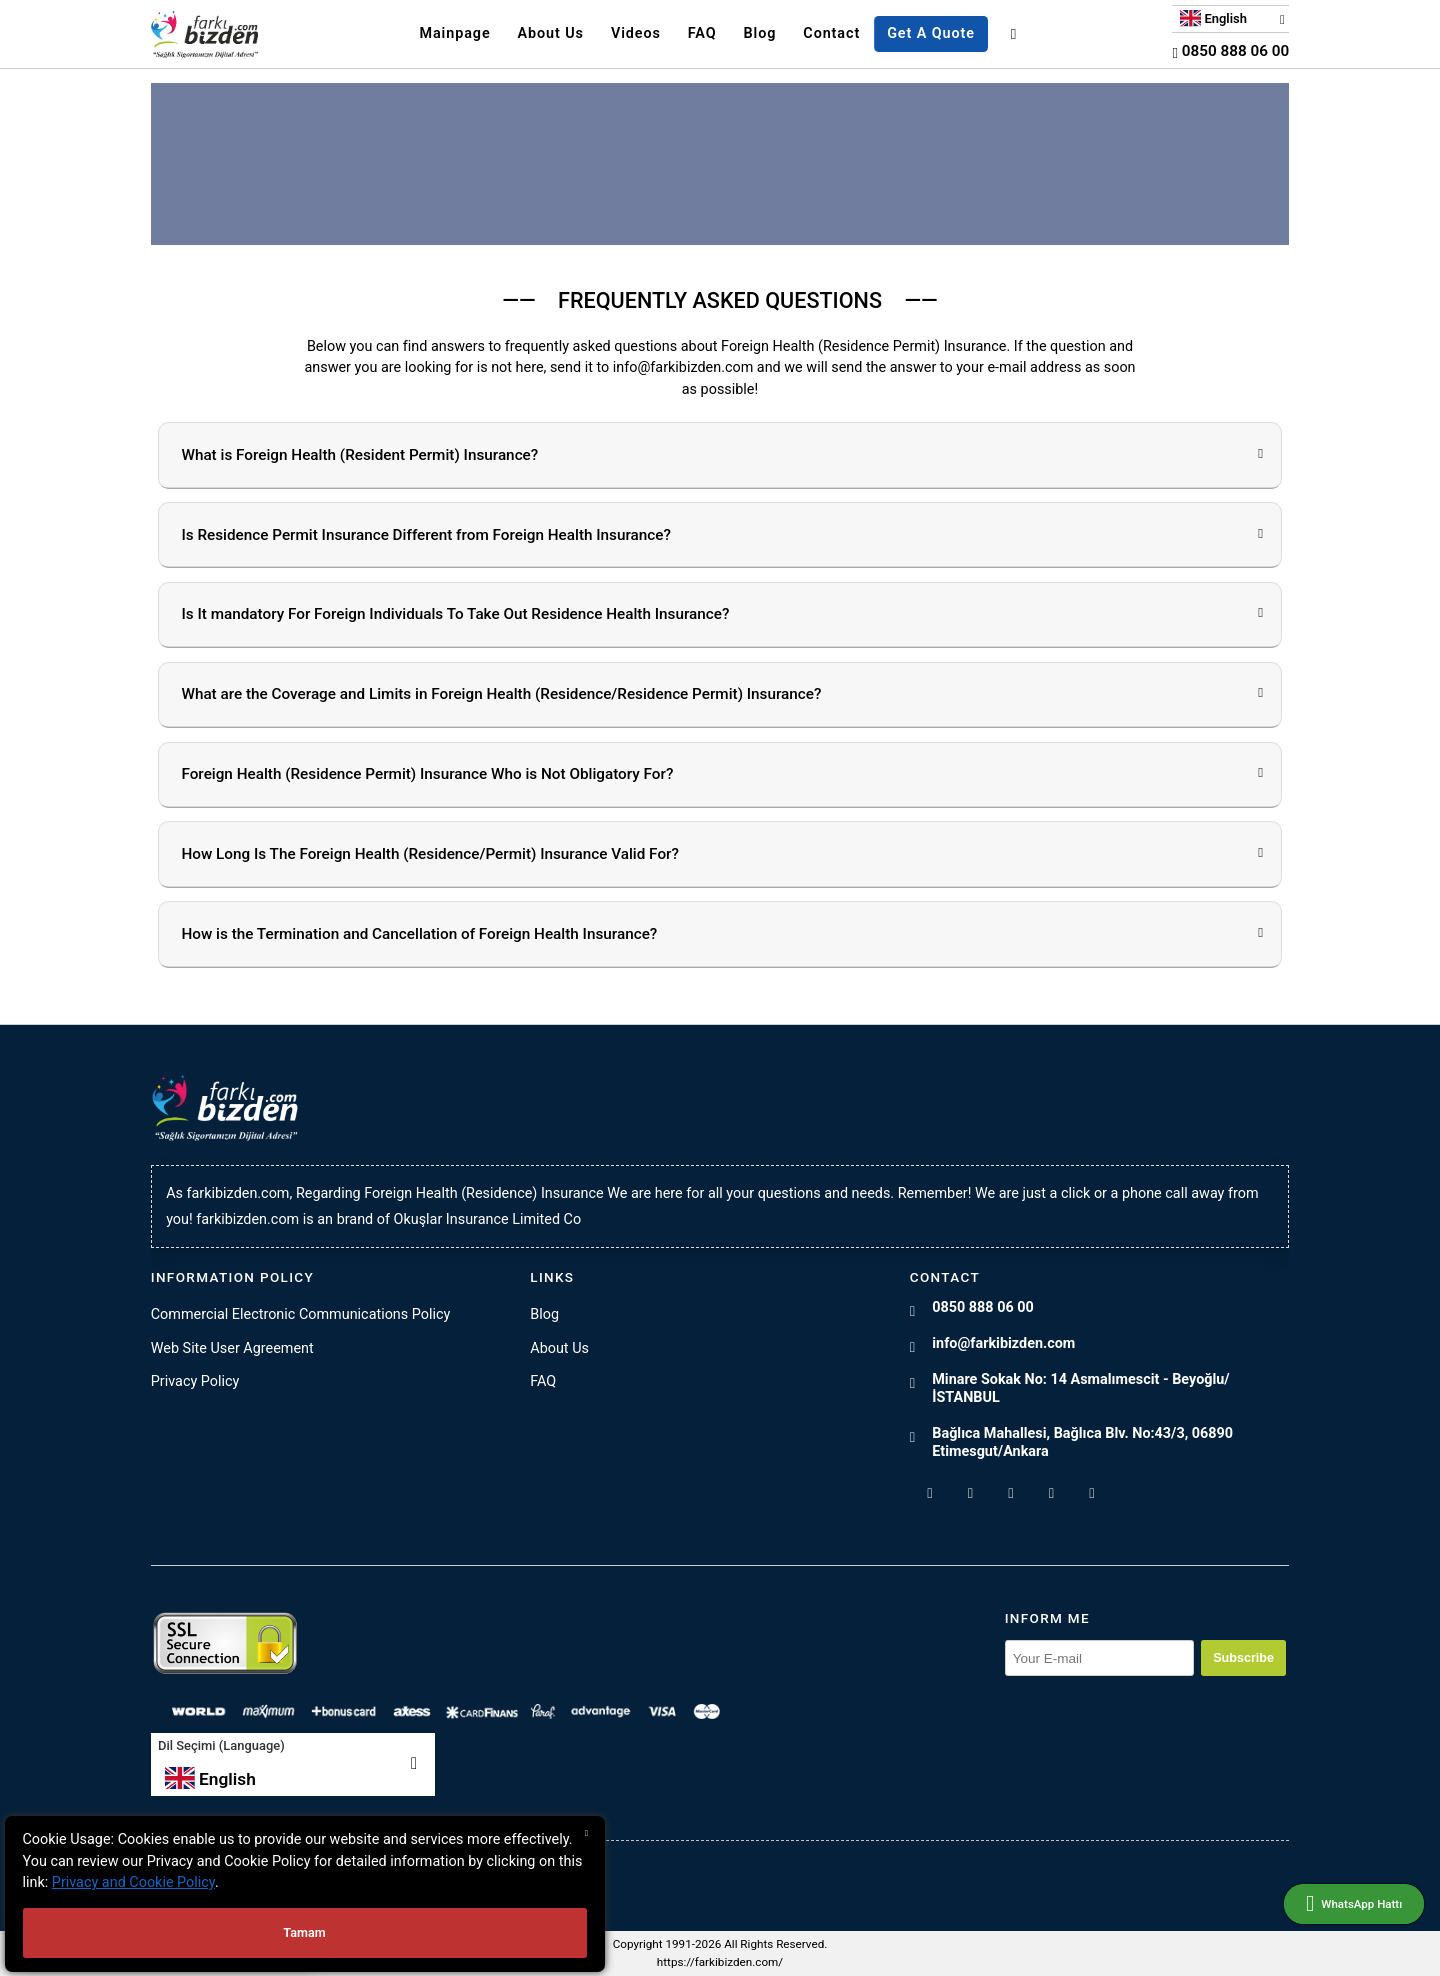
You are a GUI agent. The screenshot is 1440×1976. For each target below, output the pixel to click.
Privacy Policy (195, 1381)
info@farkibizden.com (1003, 1343)
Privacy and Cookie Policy (133, 1882)
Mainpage (454, 33)
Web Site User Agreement (232, 1348)
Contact (831, 33)
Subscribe (1243, 1658)
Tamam (304, 1932)
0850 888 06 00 (1230, 51)
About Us (551, 33)
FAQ (702, 33)
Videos (636, 33)
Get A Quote (931, 33)
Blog (760, 33)
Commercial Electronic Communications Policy (301, 1314)
